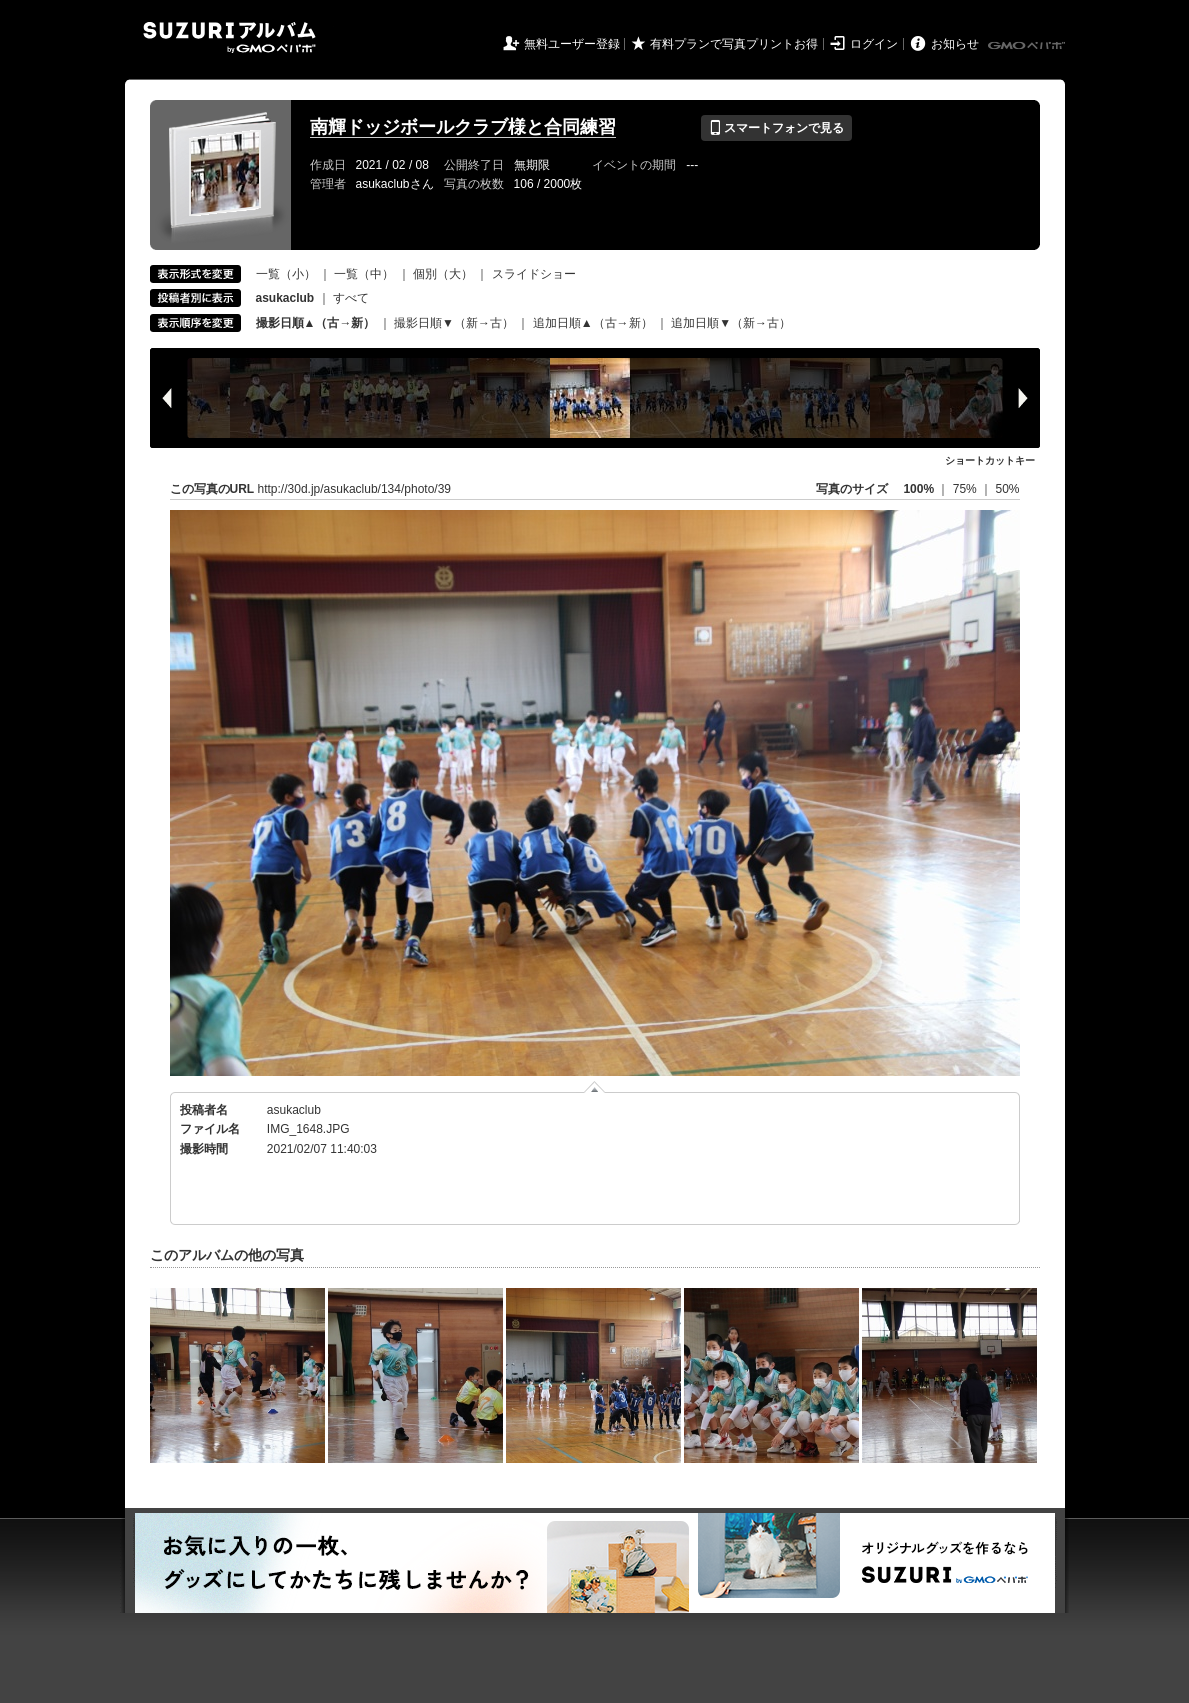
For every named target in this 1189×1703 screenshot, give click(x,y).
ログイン (874, 44)
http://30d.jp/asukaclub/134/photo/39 (354, 489)
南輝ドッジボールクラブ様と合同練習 (463, 127)
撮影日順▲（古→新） (316, 323)
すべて (351, 298)
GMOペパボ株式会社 (1028, 46)
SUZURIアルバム (229, 37)
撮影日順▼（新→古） (454, 323)
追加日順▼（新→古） (731, 323)
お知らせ (955, 44)
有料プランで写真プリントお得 (734, 44)
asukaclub (294, 1110)
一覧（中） (364, 274)
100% (918, 489)
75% (966, 489)
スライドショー (534, 274)
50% (1007, 489)
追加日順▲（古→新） (593, 323)
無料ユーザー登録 (572, 44)
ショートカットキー (990, 460)
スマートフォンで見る (776, 128)
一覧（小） (286, 274)
